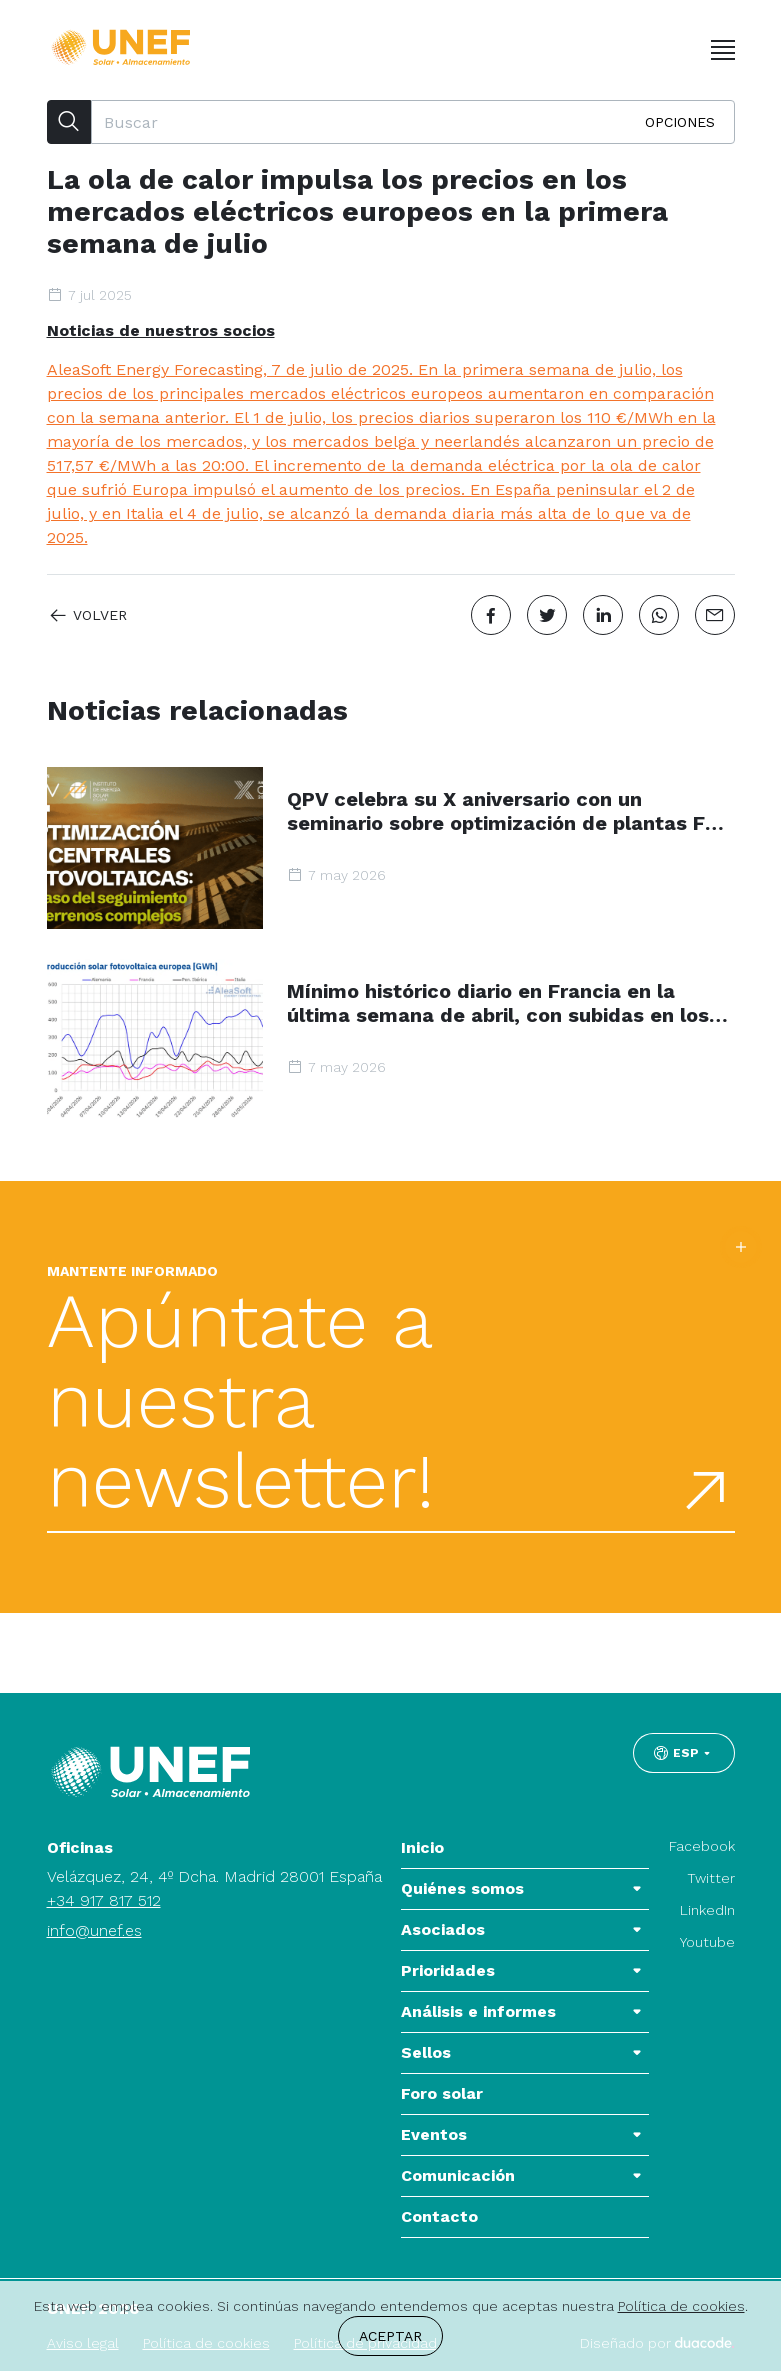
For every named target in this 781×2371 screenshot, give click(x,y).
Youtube (707, 1942)
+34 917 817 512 (104, 1900)
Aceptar (390, 2336)
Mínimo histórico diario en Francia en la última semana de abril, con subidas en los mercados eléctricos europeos (498, 1003)
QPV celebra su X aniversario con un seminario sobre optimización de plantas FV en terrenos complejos (502, 811)
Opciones (680, 122)
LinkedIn (707, 1910)
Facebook (702, 1846)
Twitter (711, 1878)
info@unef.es (94, 1930)
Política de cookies (681, 2306)
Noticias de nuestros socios (161, 330)
